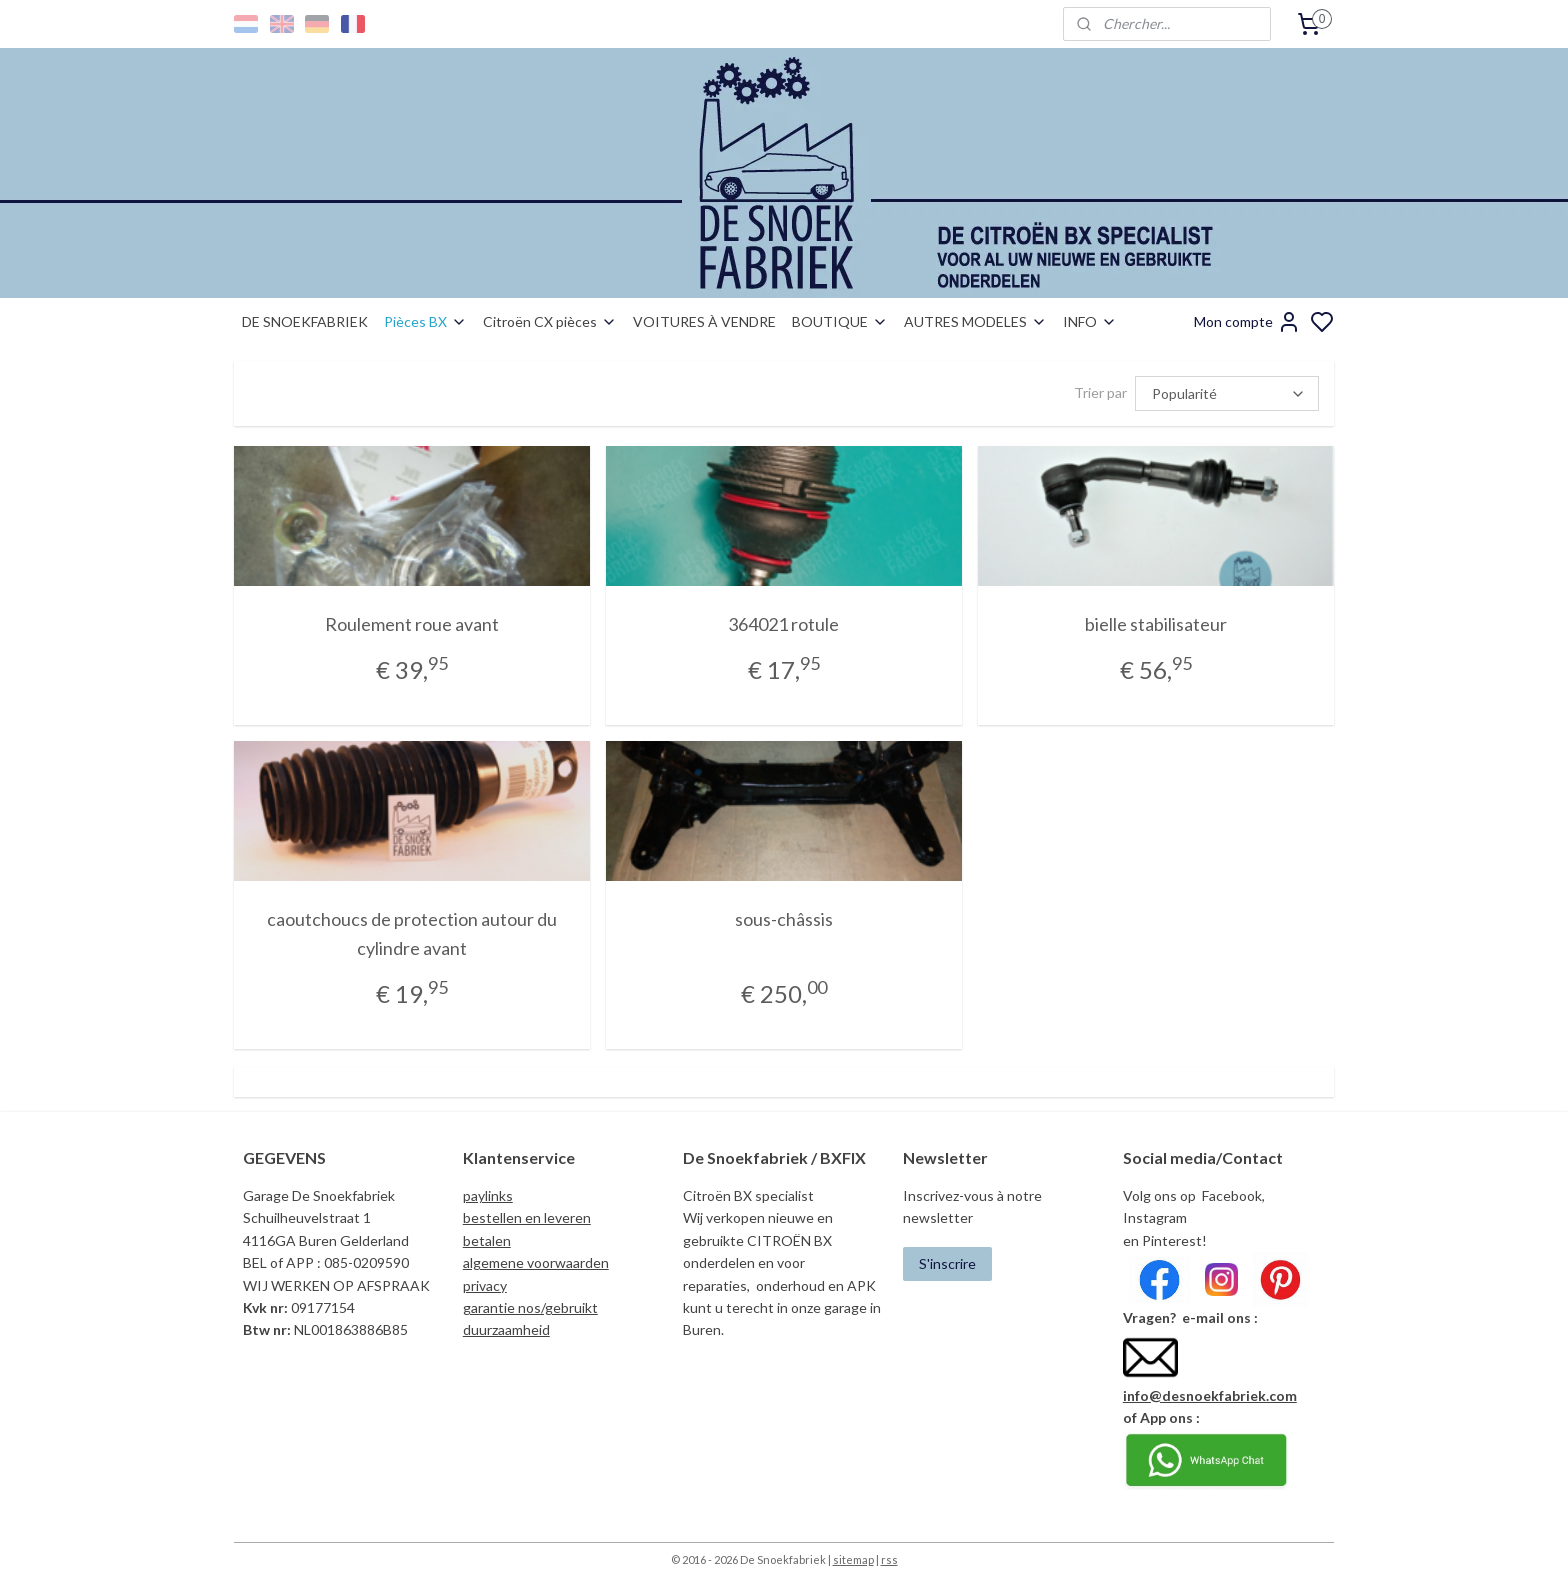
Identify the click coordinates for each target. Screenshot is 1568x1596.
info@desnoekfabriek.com (1210, 1395)
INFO (1090, 321)
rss (889, 1559)
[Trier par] (1227, 393)
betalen (487, 1240)
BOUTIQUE (840, 321)
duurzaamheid (506, 1329)
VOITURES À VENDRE (704, 321)
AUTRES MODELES (975, 321)
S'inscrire (947, 1263)
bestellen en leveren (527, 1217)
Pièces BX (425, 321)
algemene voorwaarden (536, 1262)
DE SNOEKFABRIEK (305, 321)
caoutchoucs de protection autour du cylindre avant (412, 933)
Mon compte (1247, 322)
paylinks (488, 1195)
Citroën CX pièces (550, 321)
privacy (485, 1285)
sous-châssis (784, 919)
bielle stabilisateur (1156, 624)
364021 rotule (783, 624)
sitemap (853, 1559)
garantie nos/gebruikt (530, 1307)
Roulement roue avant (412, 624)
